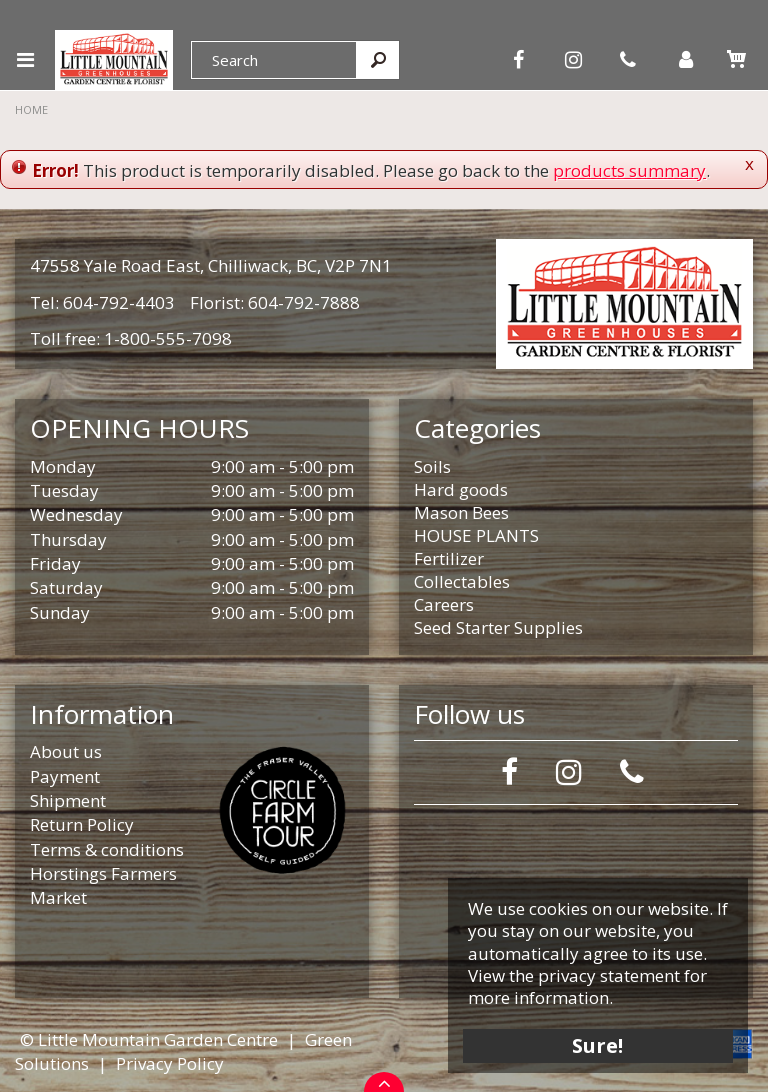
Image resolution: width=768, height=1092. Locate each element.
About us (66, 751)
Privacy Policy (170, 1063)
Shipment (68, 800)
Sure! (598, 1044)
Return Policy (82, 824)
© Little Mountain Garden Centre (149, 1039)
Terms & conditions (107, 849)
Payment (65, 776)
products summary (629, 170)
